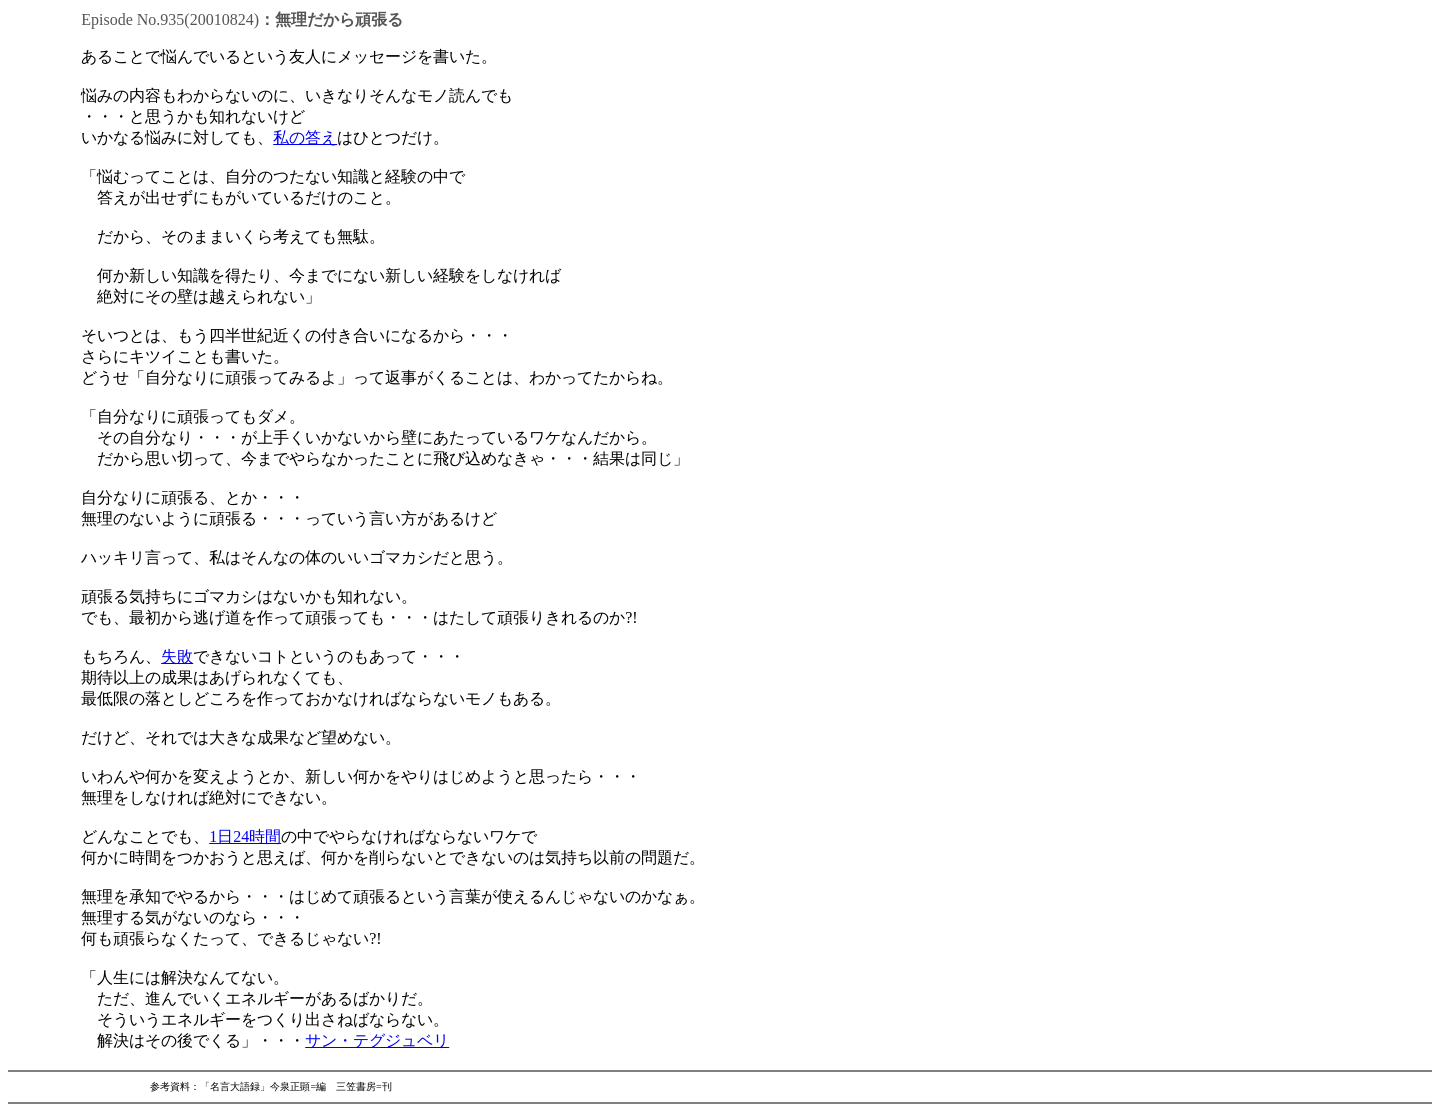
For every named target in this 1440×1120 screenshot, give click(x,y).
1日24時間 (245, 836)
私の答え (305, 137)
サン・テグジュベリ (377, 1040)
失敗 (177, 656)
